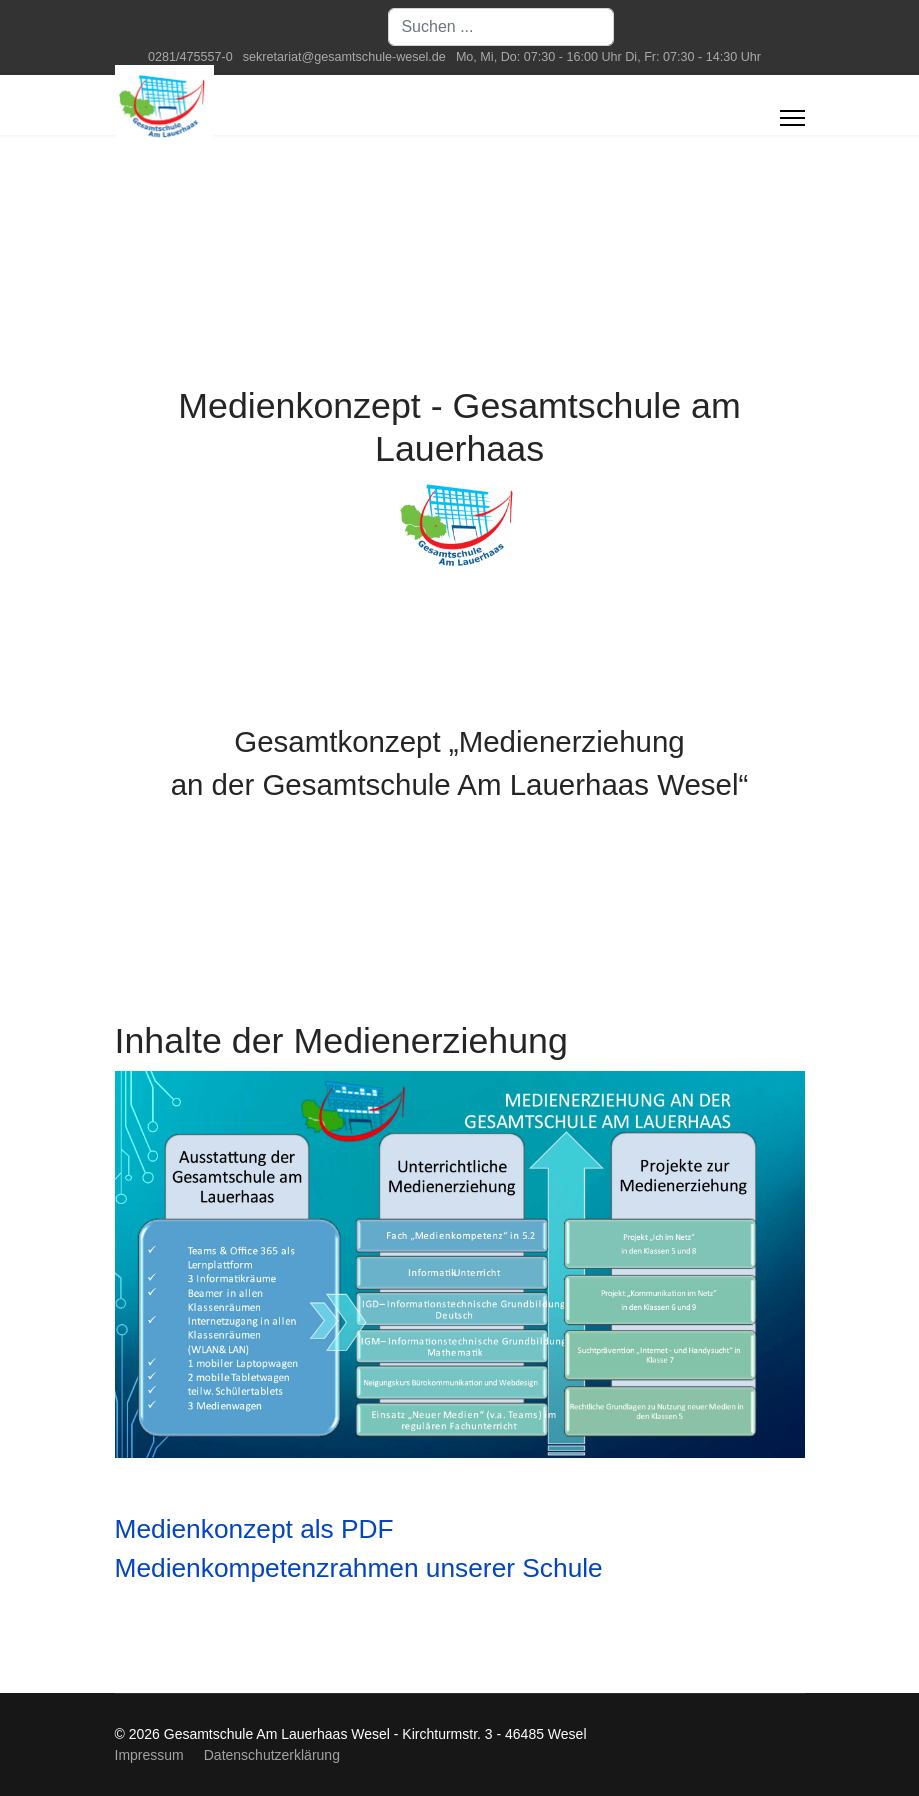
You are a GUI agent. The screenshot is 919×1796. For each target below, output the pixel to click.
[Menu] (792, 118)
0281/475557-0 (190, 57)
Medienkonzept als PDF (254, 1529)
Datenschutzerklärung (272, 1755)
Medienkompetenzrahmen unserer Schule (359, 1568)
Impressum (149, 1755)
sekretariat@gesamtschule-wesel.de (344, 57)
